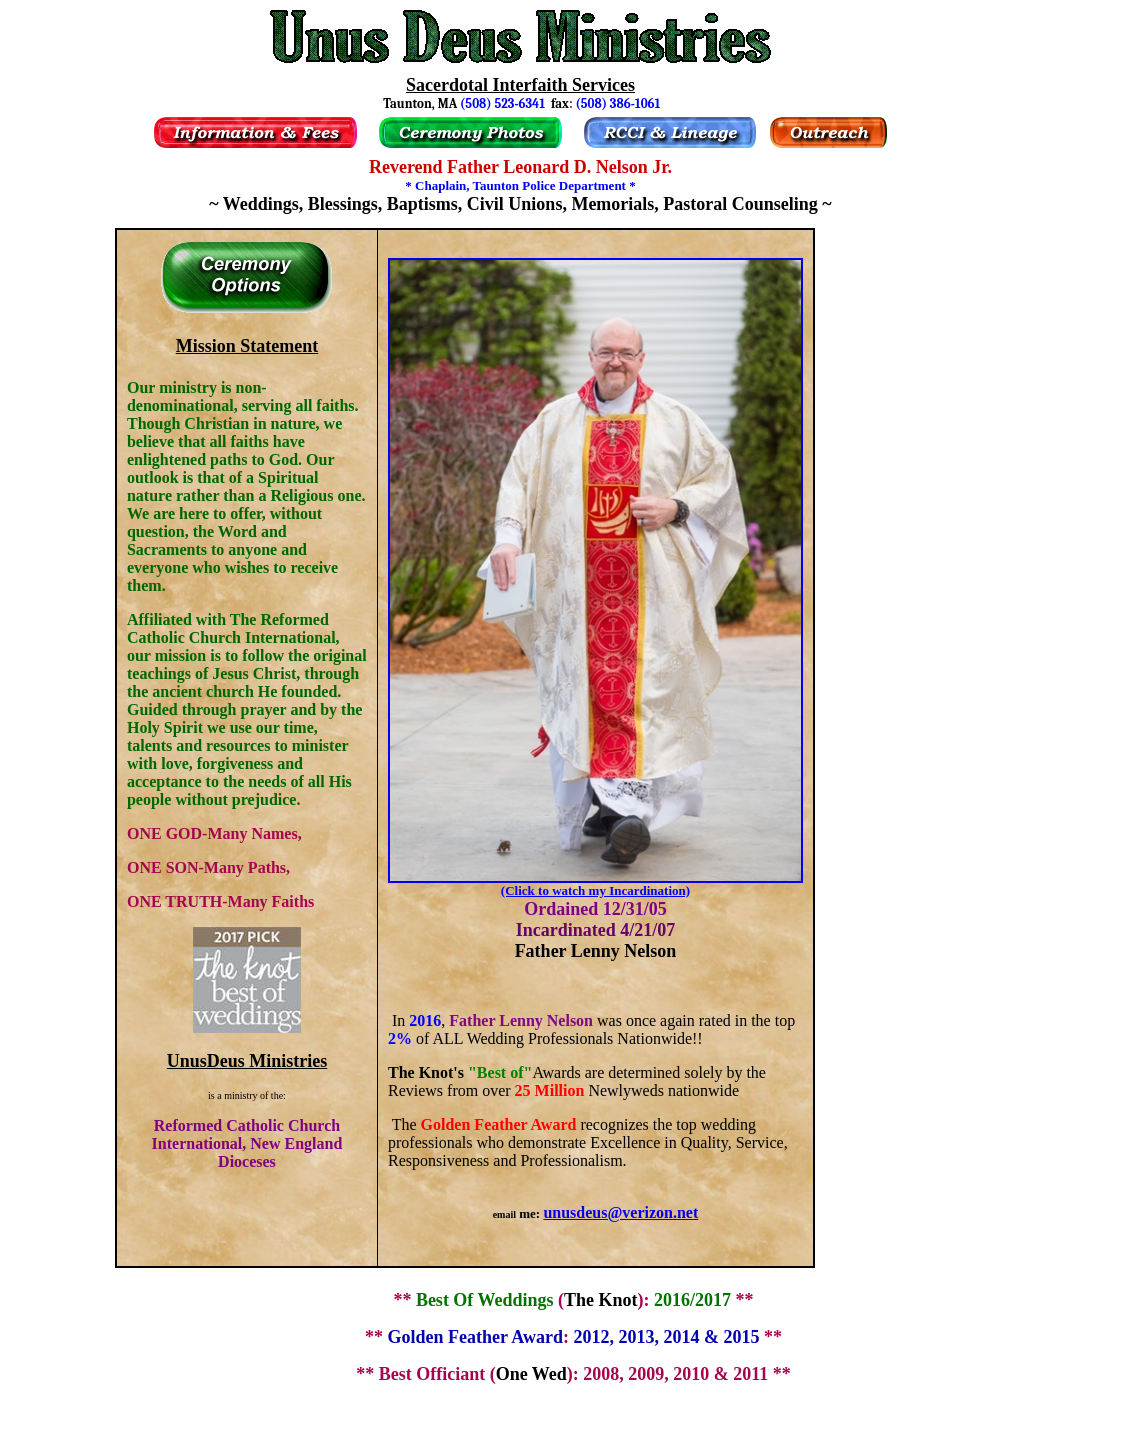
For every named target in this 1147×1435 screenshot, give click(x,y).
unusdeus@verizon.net (620, 1212)
